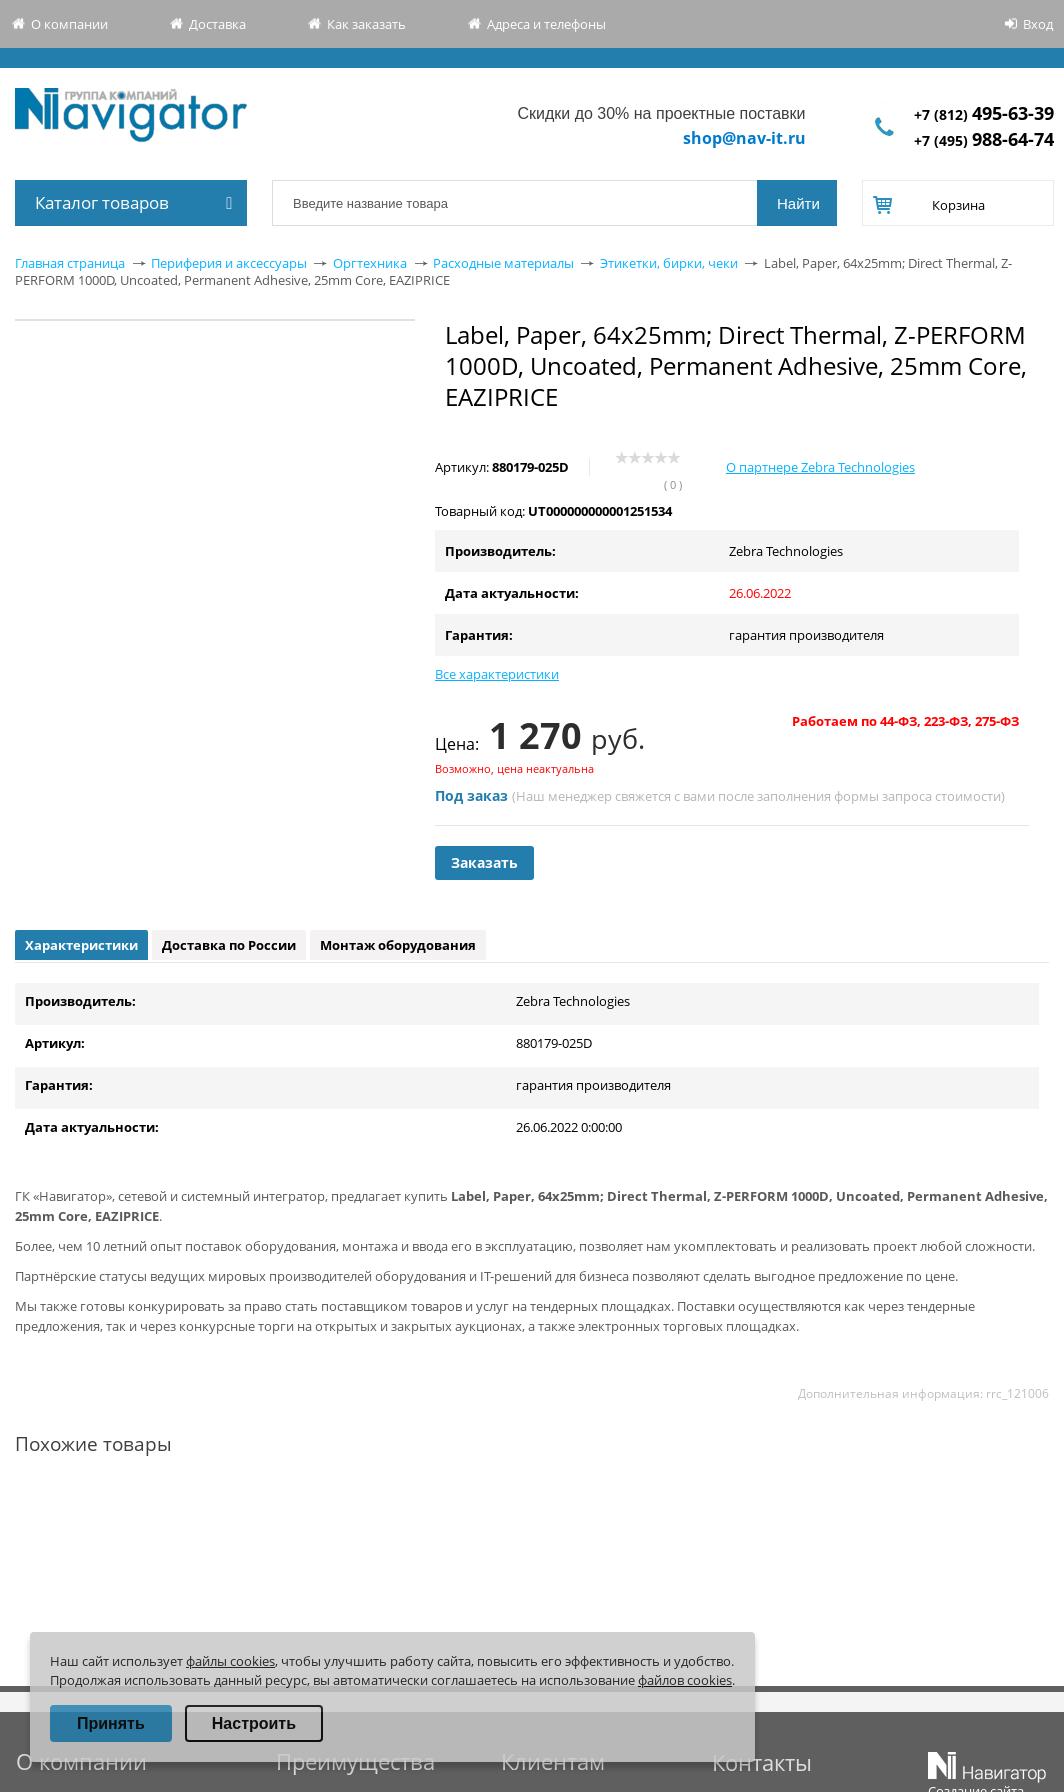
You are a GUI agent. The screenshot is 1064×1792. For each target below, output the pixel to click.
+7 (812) (984, 114)
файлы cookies (230, 1661)
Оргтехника (370, 263)
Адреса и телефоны (546, 24)
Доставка (217, 24)
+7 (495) (984, 140)
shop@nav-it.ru (744, 138)
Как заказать (366, 24)
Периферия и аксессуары (229, 263)
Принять (111, 1723)
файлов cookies (685, 1680)
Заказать (484, 862)
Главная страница (70, 263)
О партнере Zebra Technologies (820, 467)
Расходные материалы (503, 263)
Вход (1038, 24)
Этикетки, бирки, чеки (669, 263)
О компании (69, 24)
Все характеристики (497, 674)
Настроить (254, 1723)
